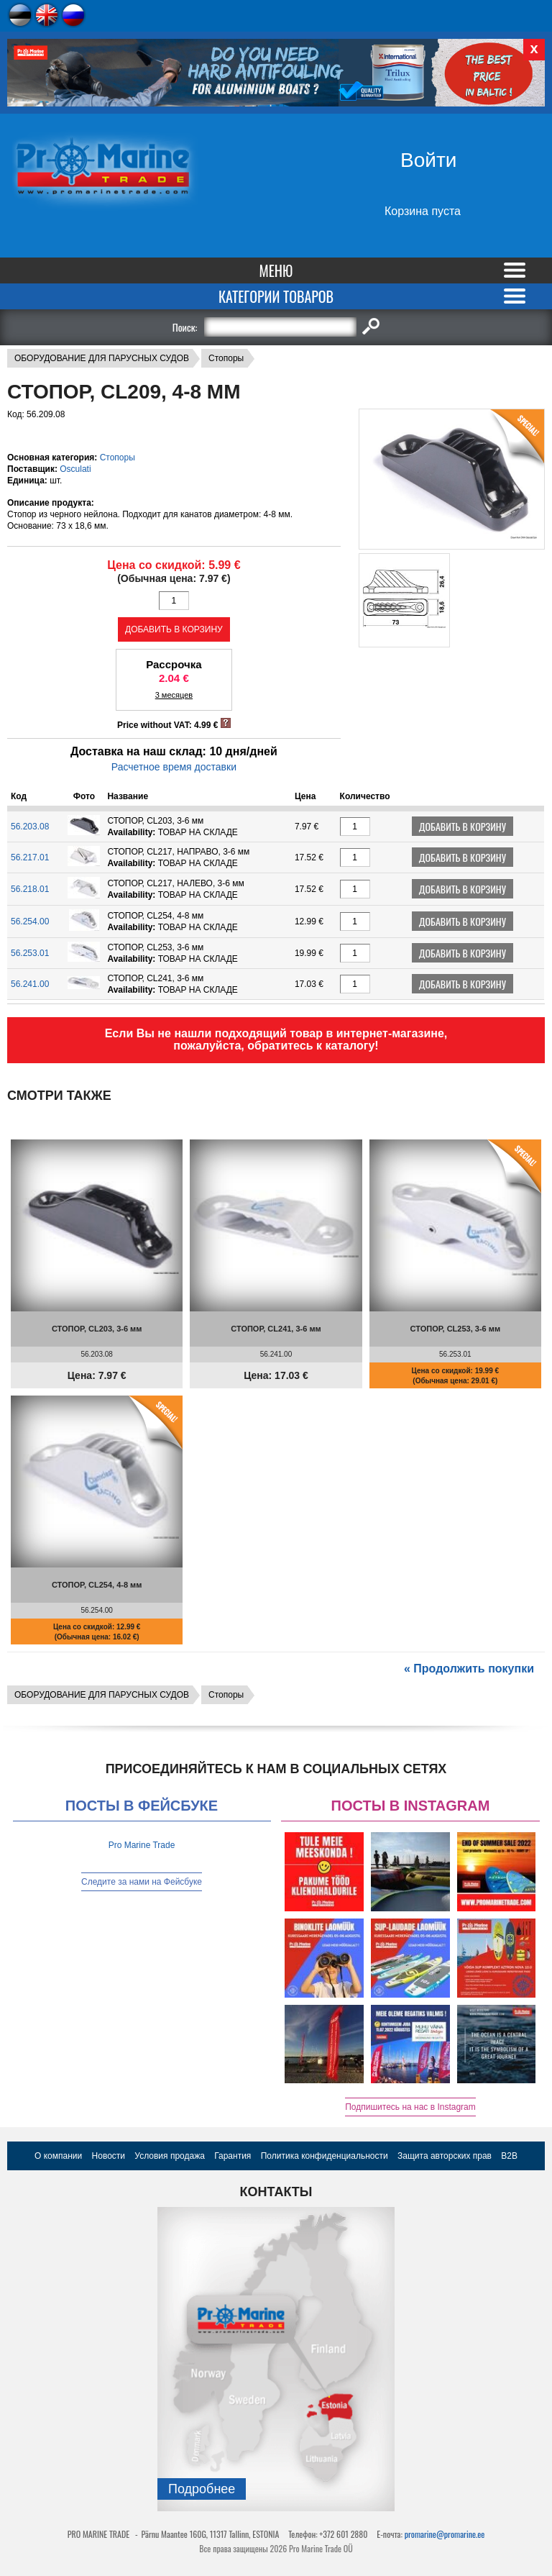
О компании (58, 2156)
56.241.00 (30, 984)
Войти (428, 160)
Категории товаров (276, 296)
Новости (108, 2156)
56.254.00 (30, 921)
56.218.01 (30, 889)
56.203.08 (30, 827)
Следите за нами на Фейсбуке (141, 1882)
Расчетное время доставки (173, 767)
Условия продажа (169, 2156)
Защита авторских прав (444, 2156)
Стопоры (226, 358)
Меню (276, 270)
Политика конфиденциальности (324, 2156)
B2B (509, 2156)
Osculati (75, 469)
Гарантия (232, 2156)
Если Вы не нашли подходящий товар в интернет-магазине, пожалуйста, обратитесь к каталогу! (276, 1039)
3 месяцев (174, 695)
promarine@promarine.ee (445, 2534)
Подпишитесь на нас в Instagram (410, 2107)
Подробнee (201, 2489)
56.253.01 (30, 953)
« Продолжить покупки (469, 1668)
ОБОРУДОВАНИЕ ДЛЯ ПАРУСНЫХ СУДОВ (101, 358)
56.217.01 (30, 857)
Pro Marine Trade (142, 1845)
